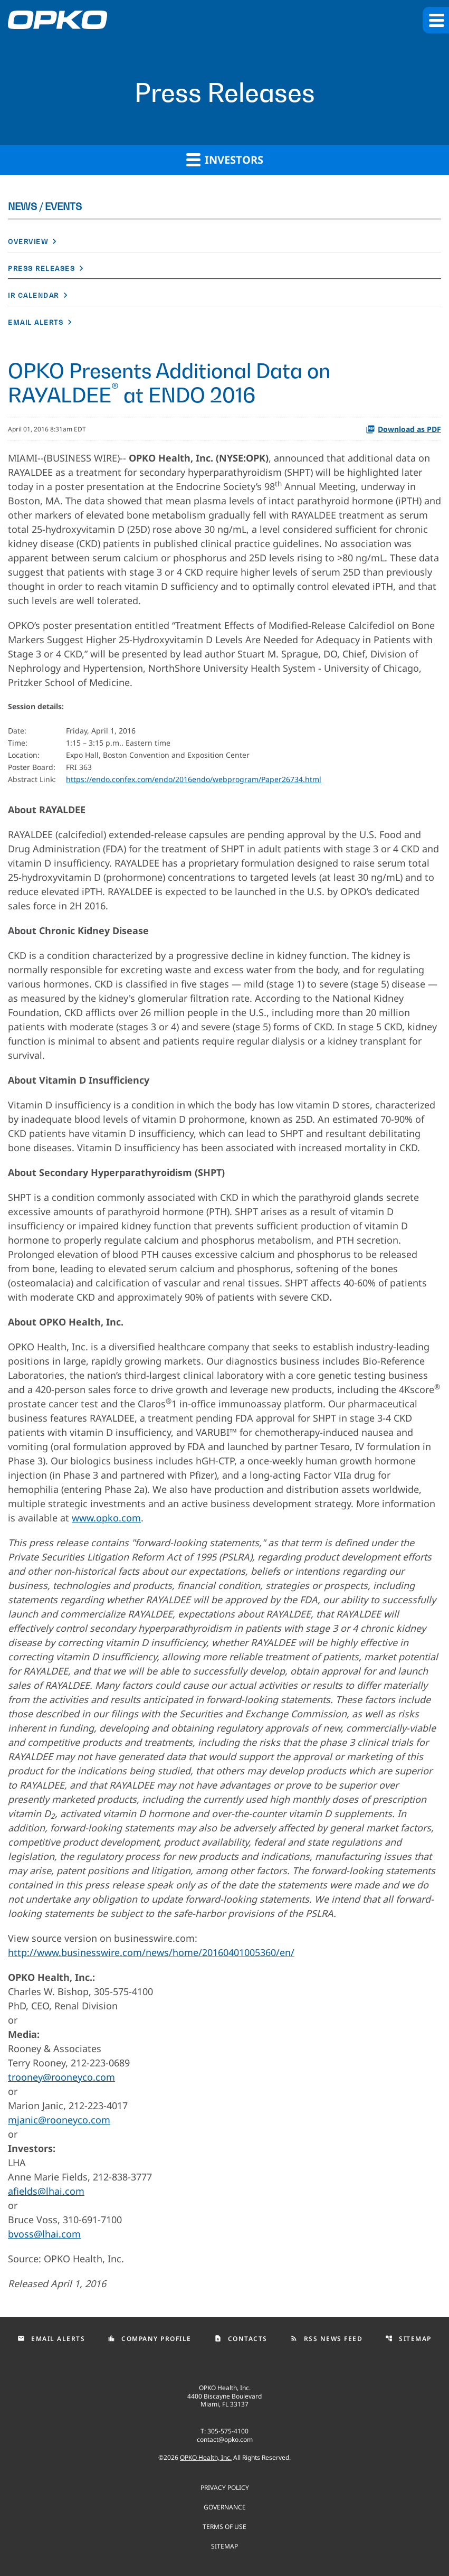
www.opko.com (106, 1517)
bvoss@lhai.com (44, 2233)
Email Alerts (35, 322)
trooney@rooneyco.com (61, 2077)
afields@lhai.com (46, 2191)
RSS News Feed (326, 2338)
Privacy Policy (224, 2487)
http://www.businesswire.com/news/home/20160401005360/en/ (151, 1952)
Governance (225, 2507)
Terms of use (224, 2526)
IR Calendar (33, 295)
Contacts (241, 2338)
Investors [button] (224, 159)
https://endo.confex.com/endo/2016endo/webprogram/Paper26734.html (193, 779)
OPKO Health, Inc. (206, 2457)
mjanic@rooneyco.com (59, 2119)
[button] (436, 20)
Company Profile (150, 2338)
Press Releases (41, 268)
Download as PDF (403, 429)
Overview (28, 242)
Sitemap (408, 2338)
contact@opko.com (225, 2439)
